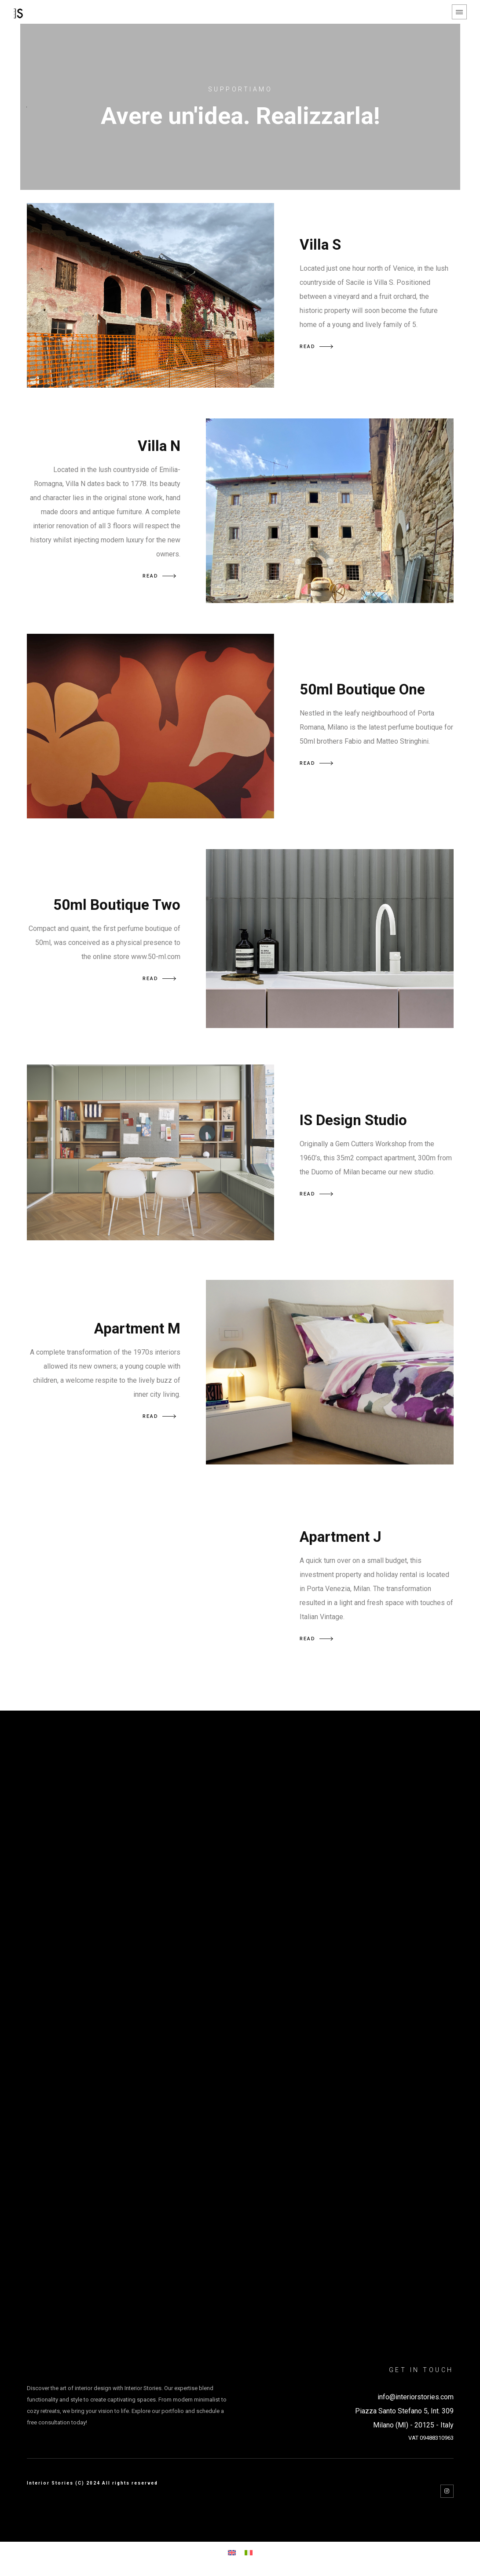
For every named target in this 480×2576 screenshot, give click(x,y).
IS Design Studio (353, 1120)
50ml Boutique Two (116, 904)
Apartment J (340, 1536)
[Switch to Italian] (248, 2552)
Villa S (320, 244)
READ (316, 346)
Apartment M (137, 1328)
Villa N (159, 445)
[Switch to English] (232, 2552)
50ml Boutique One (362, 689)
